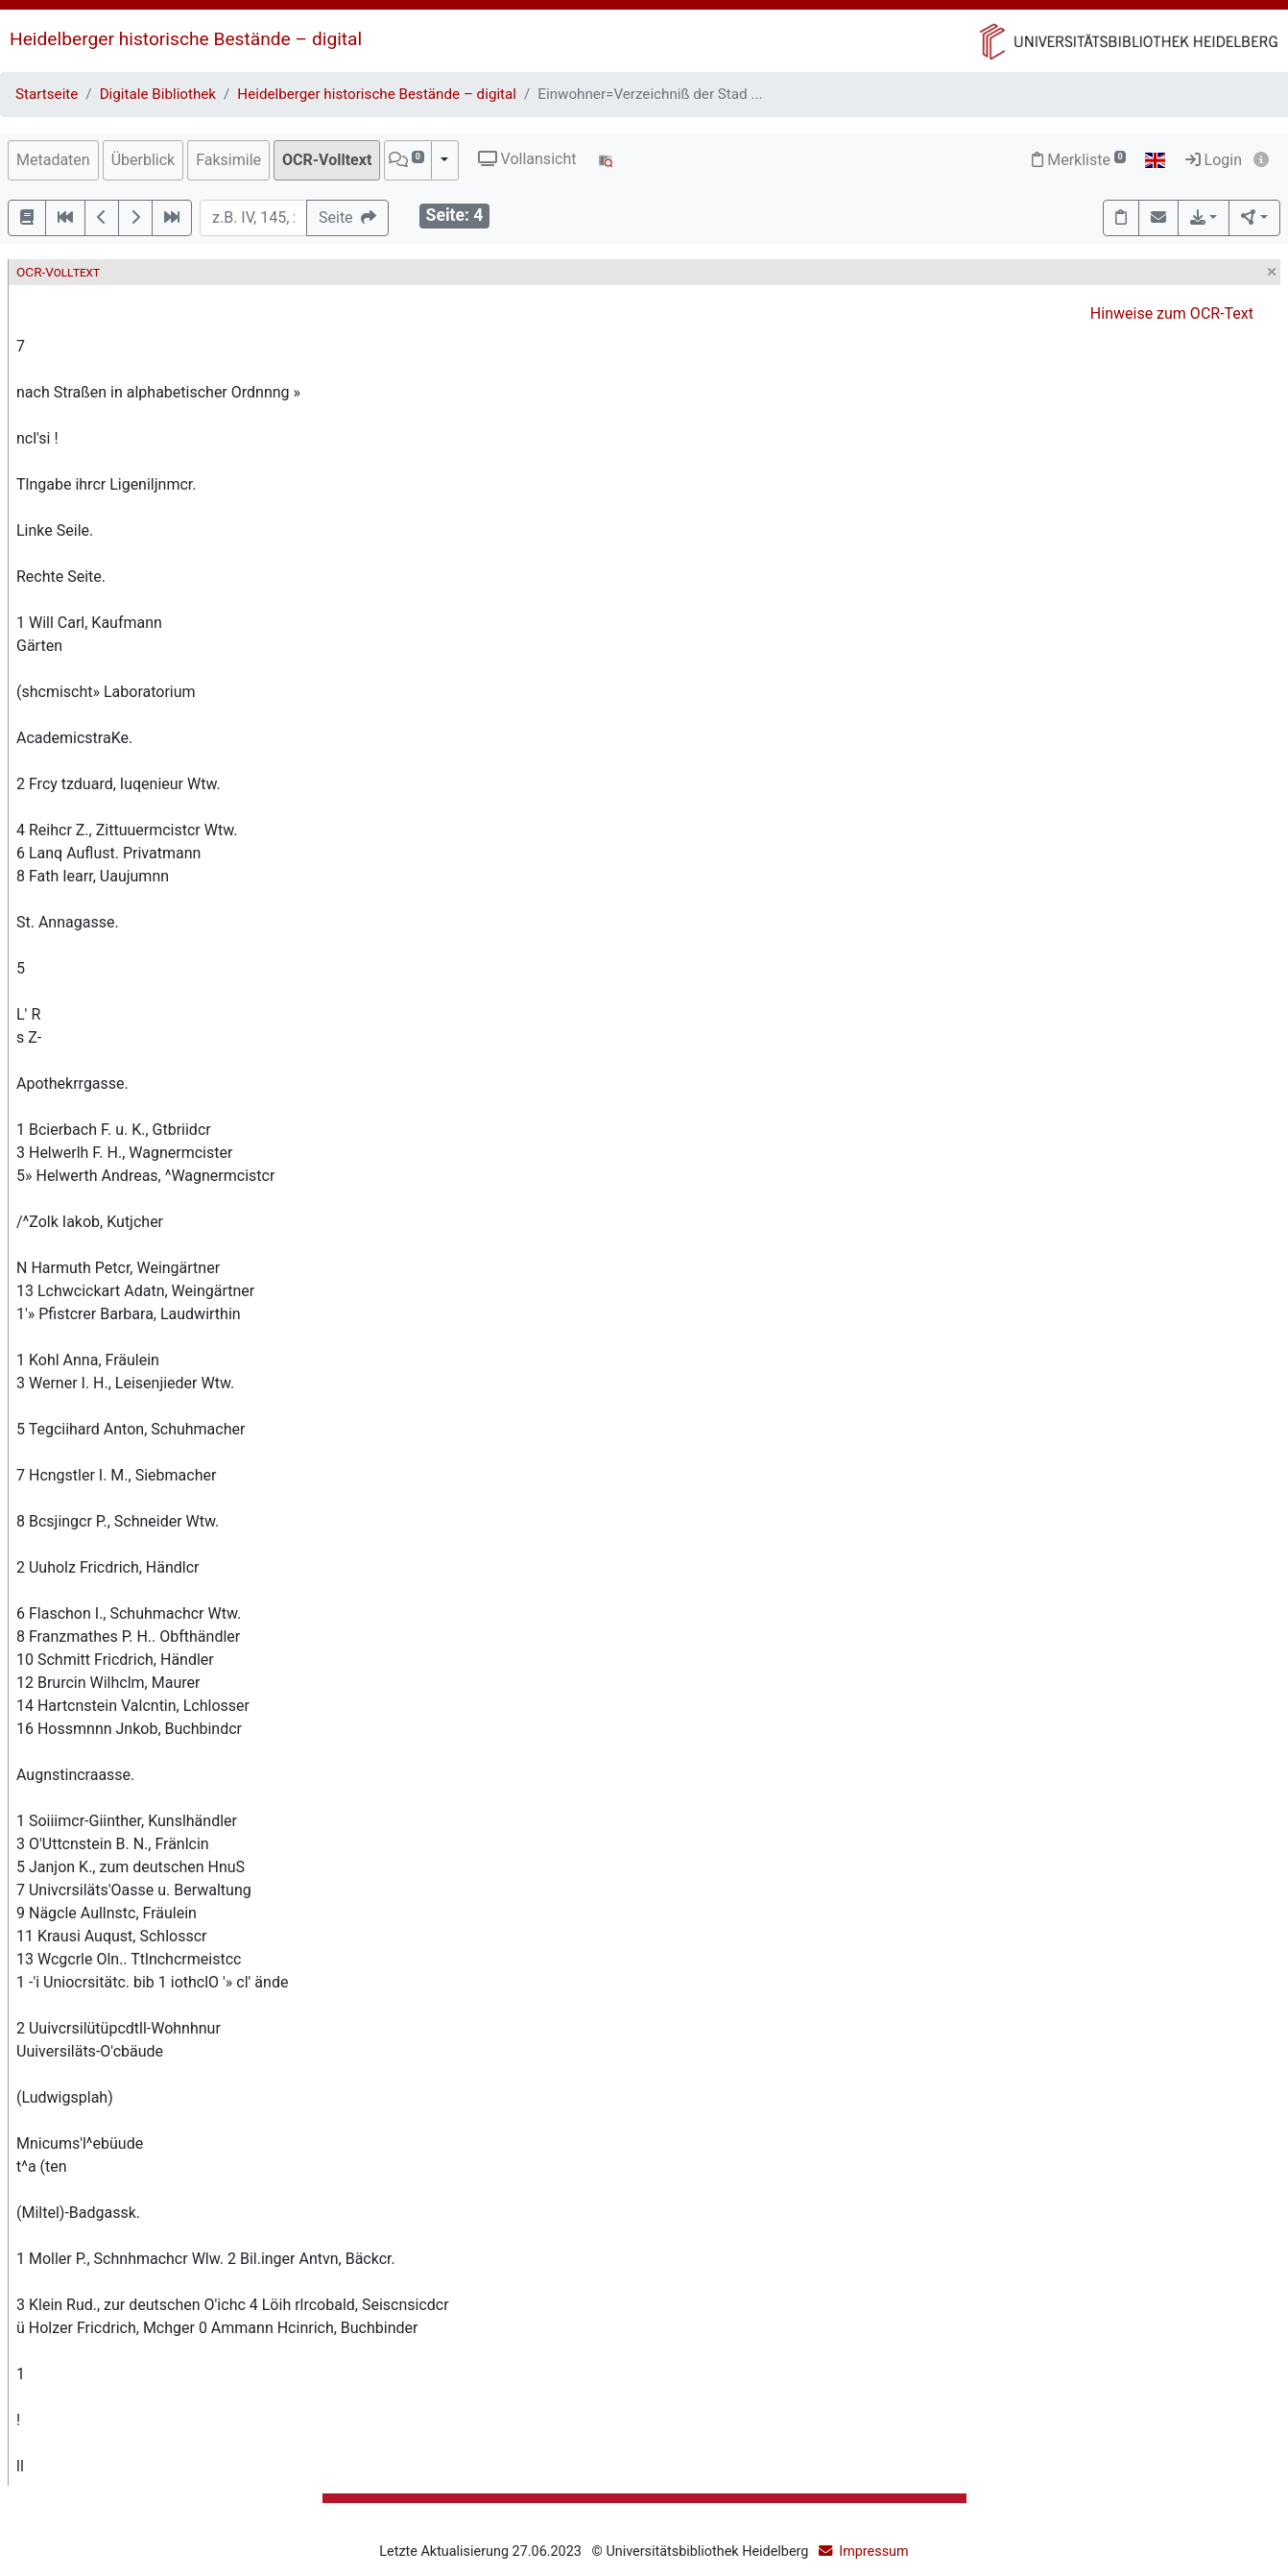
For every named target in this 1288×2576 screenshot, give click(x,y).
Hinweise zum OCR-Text (1171, 313)
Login (1213, 160)
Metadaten (53, 160)
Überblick (143, 160)
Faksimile (228, 160)
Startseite (46, 94)
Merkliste (1079, 160)
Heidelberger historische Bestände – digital (186, 39)
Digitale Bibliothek (158, 94)
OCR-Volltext (326, 160)
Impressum (873, 2551)
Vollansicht (527, 159)
